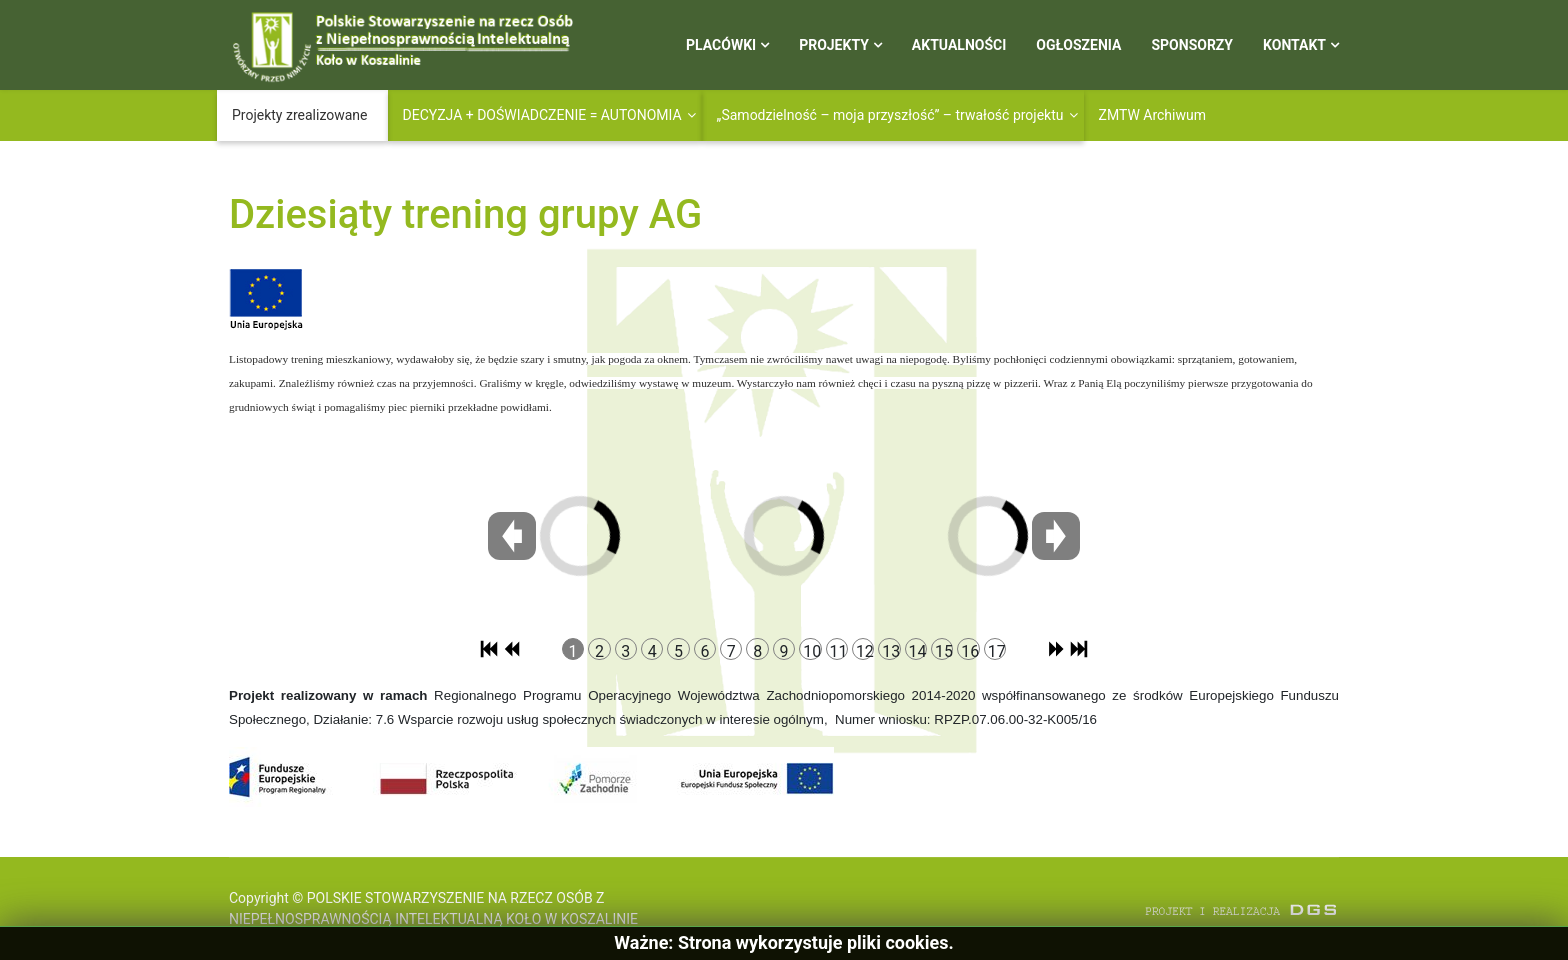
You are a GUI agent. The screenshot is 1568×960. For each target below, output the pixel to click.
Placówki (721, 45)
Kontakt (1294, 45)
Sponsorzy (1192, 45)
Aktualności (959, 45)
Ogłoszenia (1078, 45)
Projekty (834, 45)
